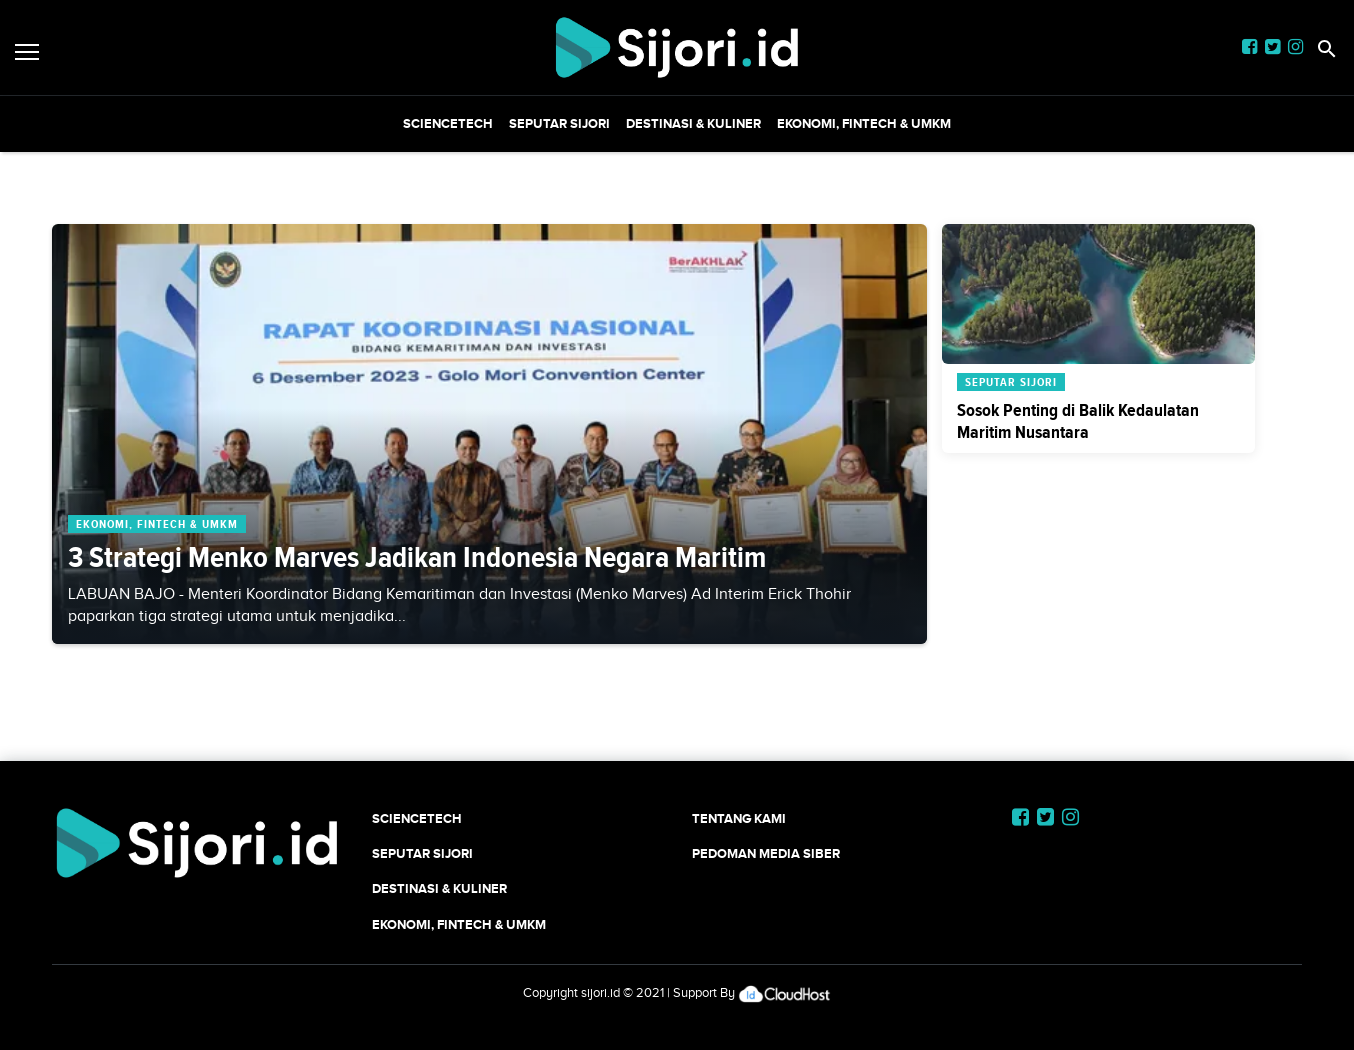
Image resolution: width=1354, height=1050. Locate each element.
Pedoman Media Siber (766, 853)
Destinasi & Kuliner (693, 123)
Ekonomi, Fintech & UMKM (864, 123)
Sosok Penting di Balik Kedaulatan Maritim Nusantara (1078, 421)
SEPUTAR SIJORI (559, 123)
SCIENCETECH (448, 123)
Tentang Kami (739, 818)
